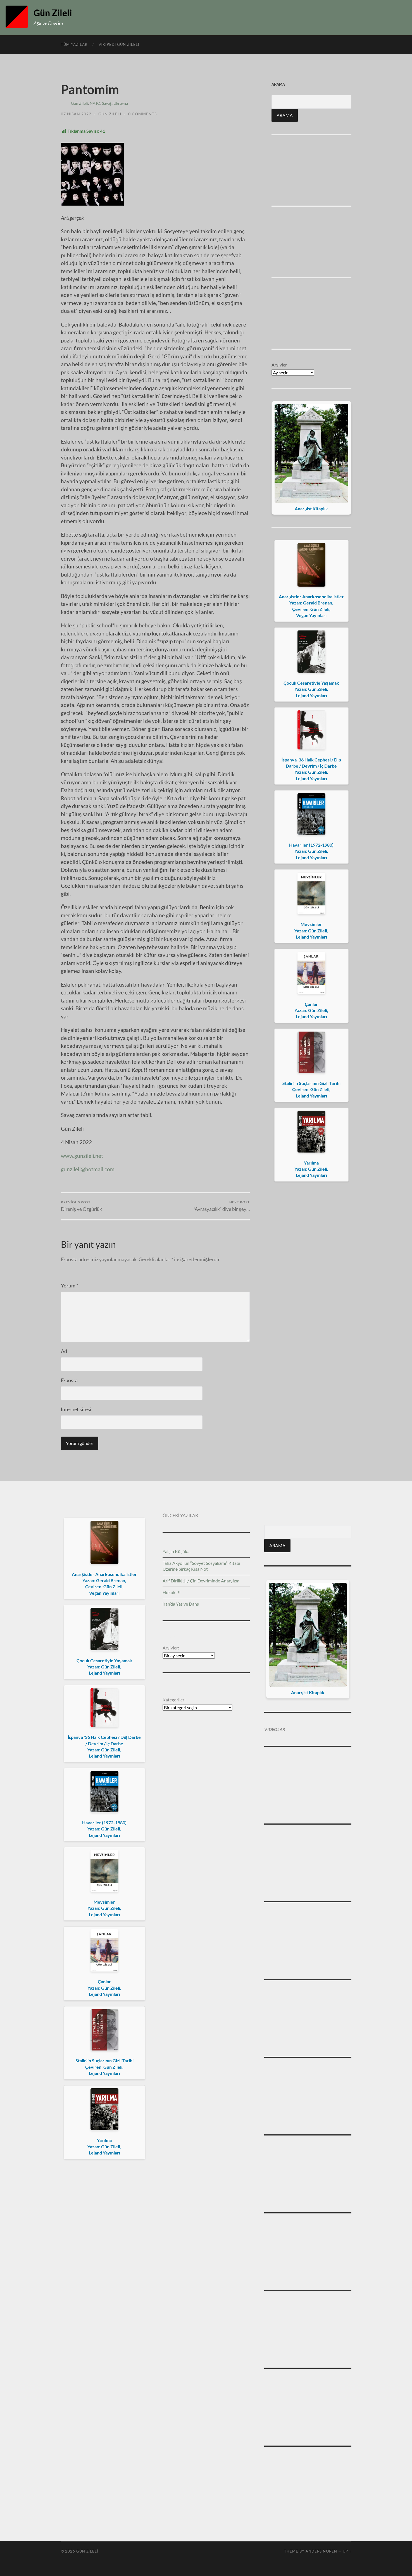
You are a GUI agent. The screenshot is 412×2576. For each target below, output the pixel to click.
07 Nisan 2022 (76, 113)
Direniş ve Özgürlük (81, 1206)
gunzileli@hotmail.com (88, 1169)
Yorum (69, 1285)
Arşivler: (171, 1647)
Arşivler (279, 364)
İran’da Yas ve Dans (181, 1603)
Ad (64, 1351)
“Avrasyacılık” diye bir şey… (222, 1206)
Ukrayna (120, 103)
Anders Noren (321, 2551)
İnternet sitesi (76, 1409)
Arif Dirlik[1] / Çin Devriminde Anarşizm (201, 1580)
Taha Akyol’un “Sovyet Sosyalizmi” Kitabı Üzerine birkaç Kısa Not (201, 1566)
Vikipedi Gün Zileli (119, 44)
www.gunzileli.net (82, 1156)
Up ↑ (347, 2551)
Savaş (107, 103)
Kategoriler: (174, 1699)
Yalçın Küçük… (176, 1551)
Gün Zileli (53, 12)
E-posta (69, 1380)
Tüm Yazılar (74, 44)
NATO (95, 103)
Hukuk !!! (171, 1592)
